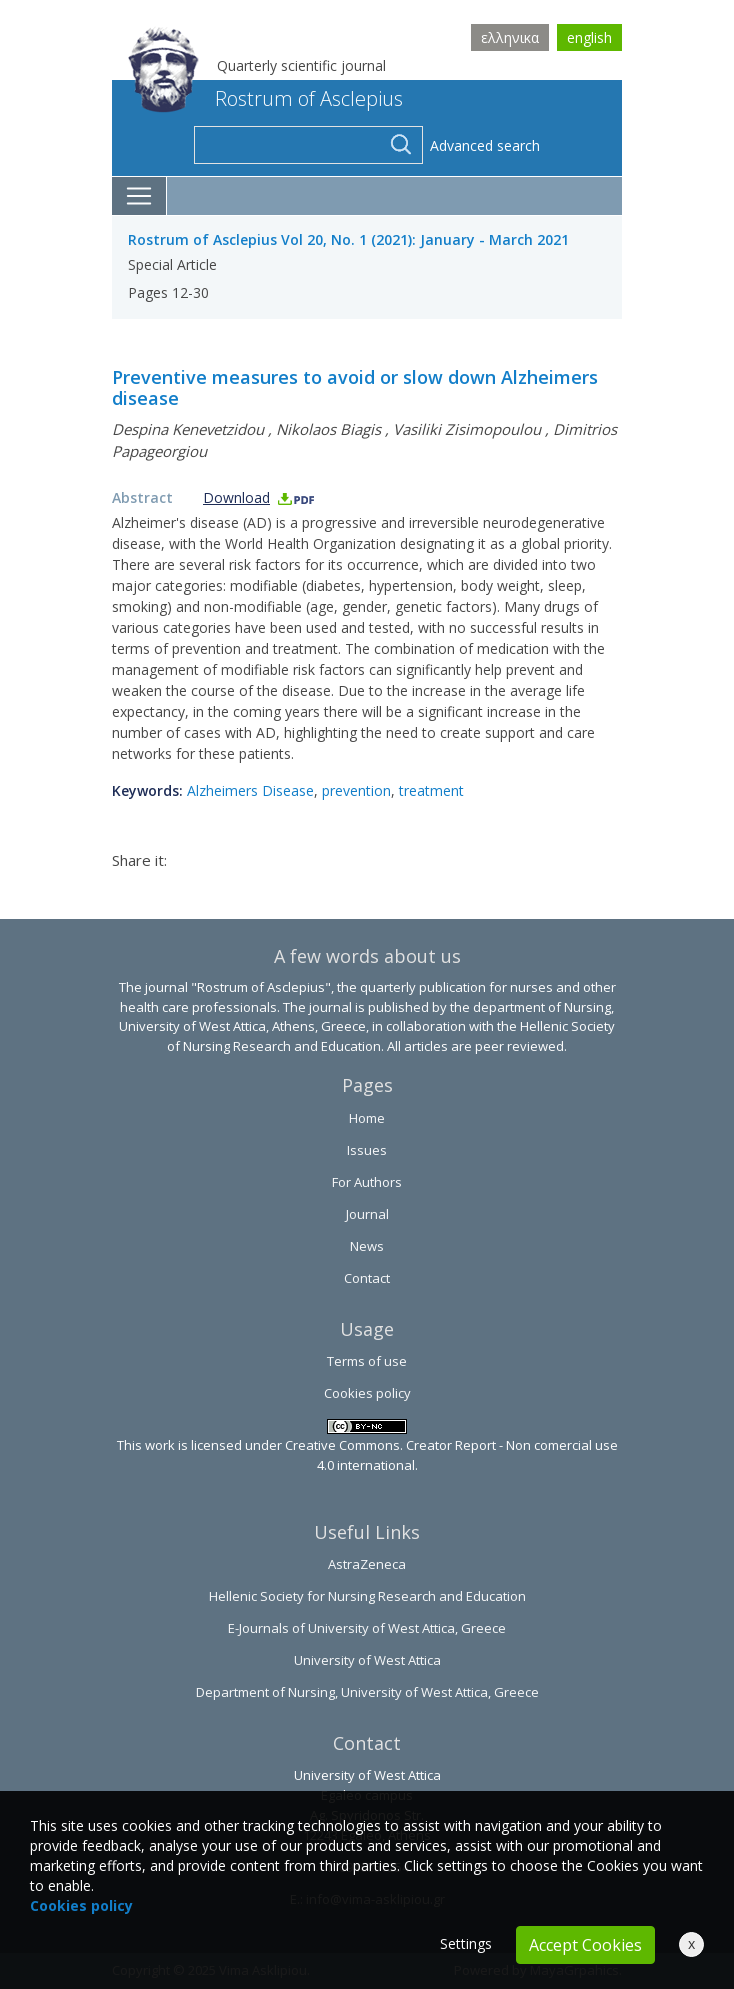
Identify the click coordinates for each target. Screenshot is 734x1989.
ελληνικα (510, 37)
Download (259, 497)
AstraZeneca (367, 1564)
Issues (367, 1150)
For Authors (367, 1182)
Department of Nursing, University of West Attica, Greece (367, 1692)
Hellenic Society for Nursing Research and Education (367, 1596)
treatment (431, 790)
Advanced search (485, 145)
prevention (356, 790)
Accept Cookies (585, 1945)
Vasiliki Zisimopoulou (467, 429)
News (367, 1246)
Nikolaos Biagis (328, 429)
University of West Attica (367, 1660)
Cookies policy (367, 1393)
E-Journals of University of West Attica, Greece (367, 1628)
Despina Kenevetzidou (188, 429)
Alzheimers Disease (250, 790)
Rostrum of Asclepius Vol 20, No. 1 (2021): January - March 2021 (348, 239)
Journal (367, 1214)
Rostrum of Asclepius (265, 98)
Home (367, 1118)
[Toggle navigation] (139, 196)
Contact (367, 1278)
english (589, 37)
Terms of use (367, 1361)
